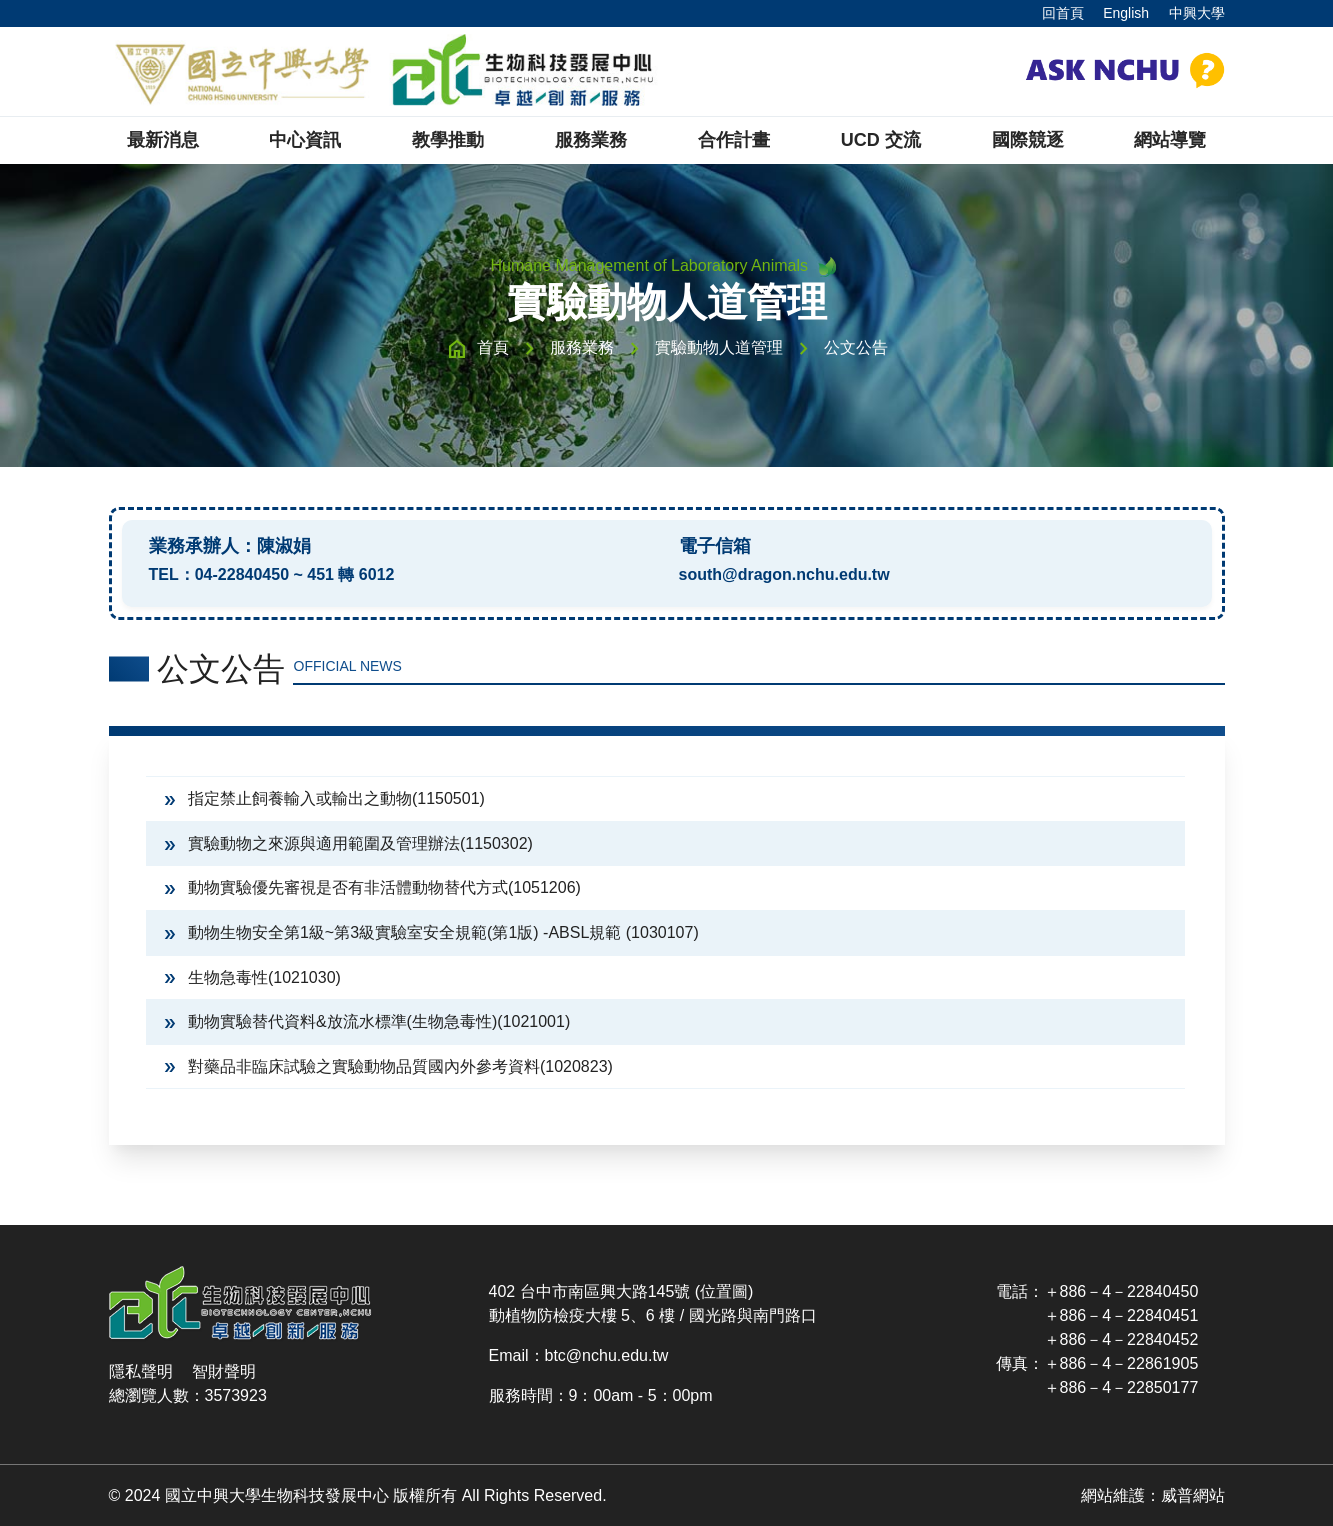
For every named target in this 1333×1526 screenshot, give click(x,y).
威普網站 (1193, 1495)
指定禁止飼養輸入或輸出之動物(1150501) (323, 798)
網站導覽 (1170, 140)
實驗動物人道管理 (719, 347)
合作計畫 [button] (734, 140)
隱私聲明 (141, 1371)
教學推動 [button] (448, 140)
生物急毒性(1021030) (251, 977)
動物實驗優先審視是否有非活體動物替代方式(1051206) (371, 887)
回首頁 (1063, 13)
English (1126, 13)
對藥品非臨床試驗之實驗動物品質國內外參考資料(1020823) (387, 1066)
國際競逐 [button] (1028, 140)
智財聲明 (224, 1371)
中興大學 (1197, 13)
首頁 (493, 347)
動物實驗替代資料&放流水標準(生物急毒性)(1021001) (366, 1021)
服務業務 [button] (591, 140)
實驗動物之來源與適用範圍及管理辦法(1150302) (347, 843)
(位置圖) (724, 1291)
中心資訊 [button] (305, 140)
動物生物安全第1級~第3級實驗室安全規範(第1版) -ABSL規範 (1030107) (430, 932)
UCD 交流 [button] (881, 140)
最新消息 (163, 140)
